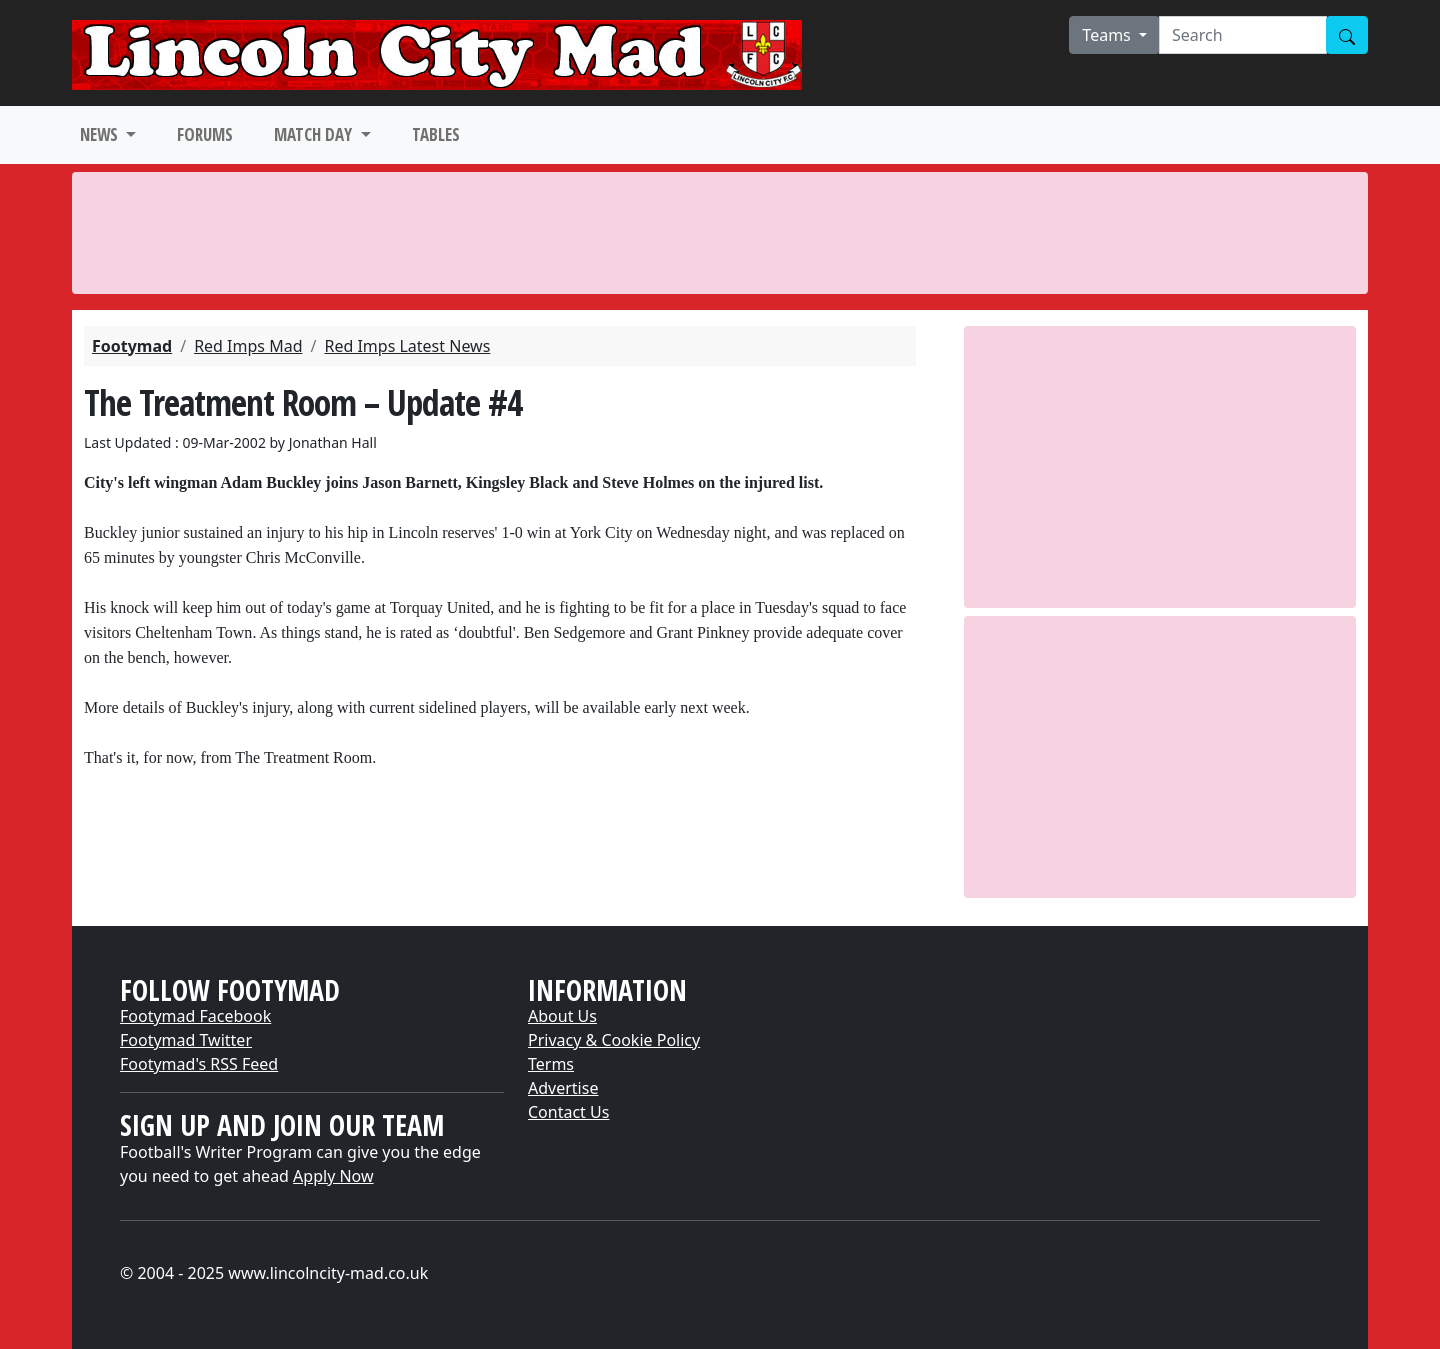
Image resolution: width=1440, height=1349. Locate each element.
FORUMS (205, 134)
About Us (562, 1016)
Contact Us (568, 1112)
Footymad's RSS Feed (199, 1064)
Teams (1108, 35)
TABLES (436, 134)
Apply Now (333, 1176)
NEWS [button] (101, 134)
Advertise (563, 1088)
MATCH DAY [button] (315, 134)
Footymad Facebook (195, 1016)
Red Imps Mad (248, 346)
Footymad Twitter (186, 1040)
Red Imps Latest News (407, 346)
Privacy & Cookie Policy (614, 1040)
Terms (551, 1064)
